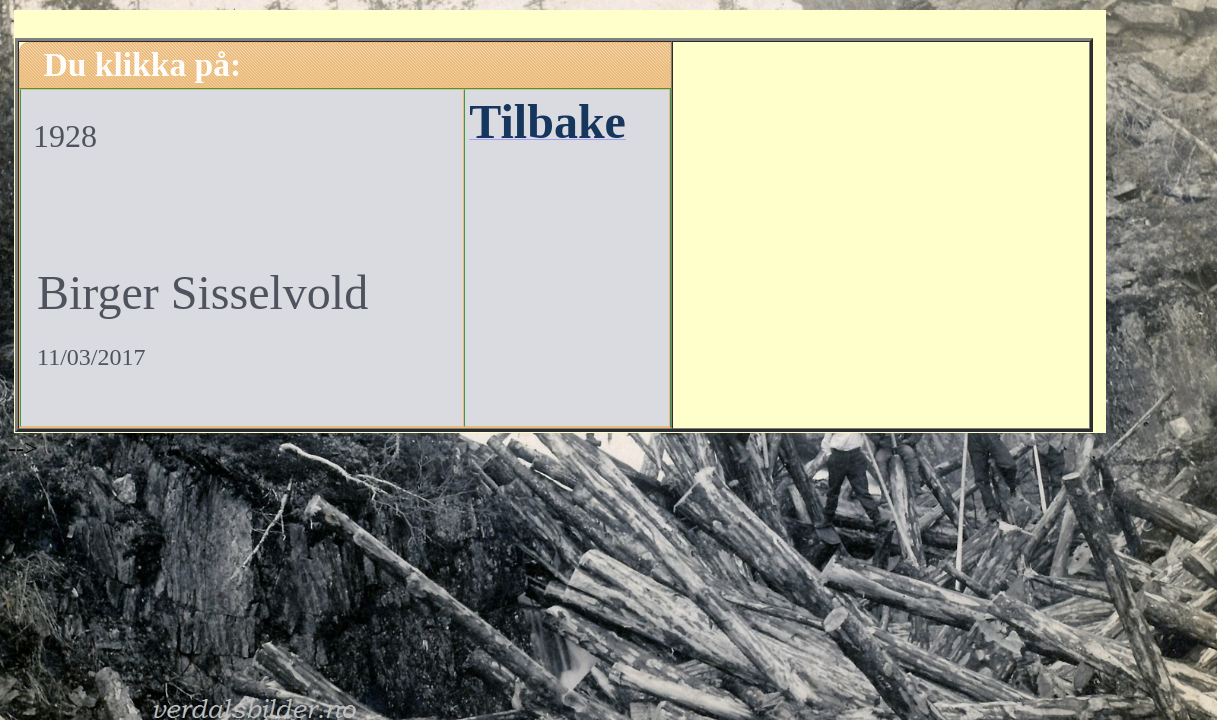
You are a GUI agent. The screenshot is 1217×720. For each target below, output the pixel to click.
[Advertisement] (881, 232)
